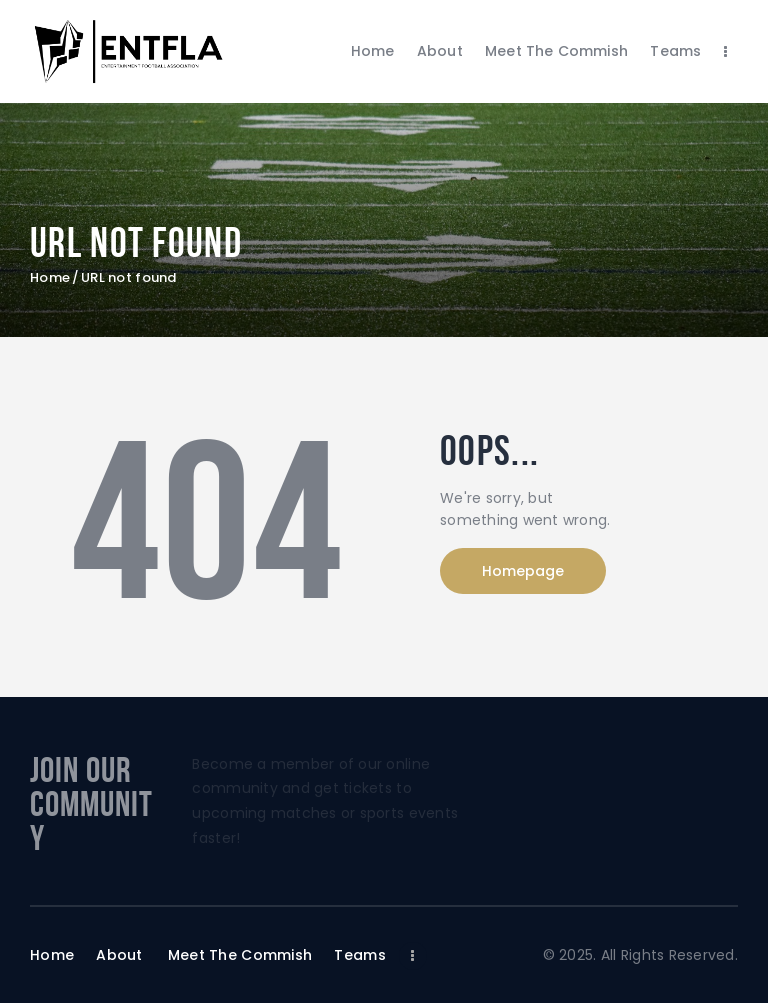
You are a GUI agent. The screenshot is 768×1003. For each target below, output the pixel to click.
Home (50, 278)
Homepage (523, 571)
